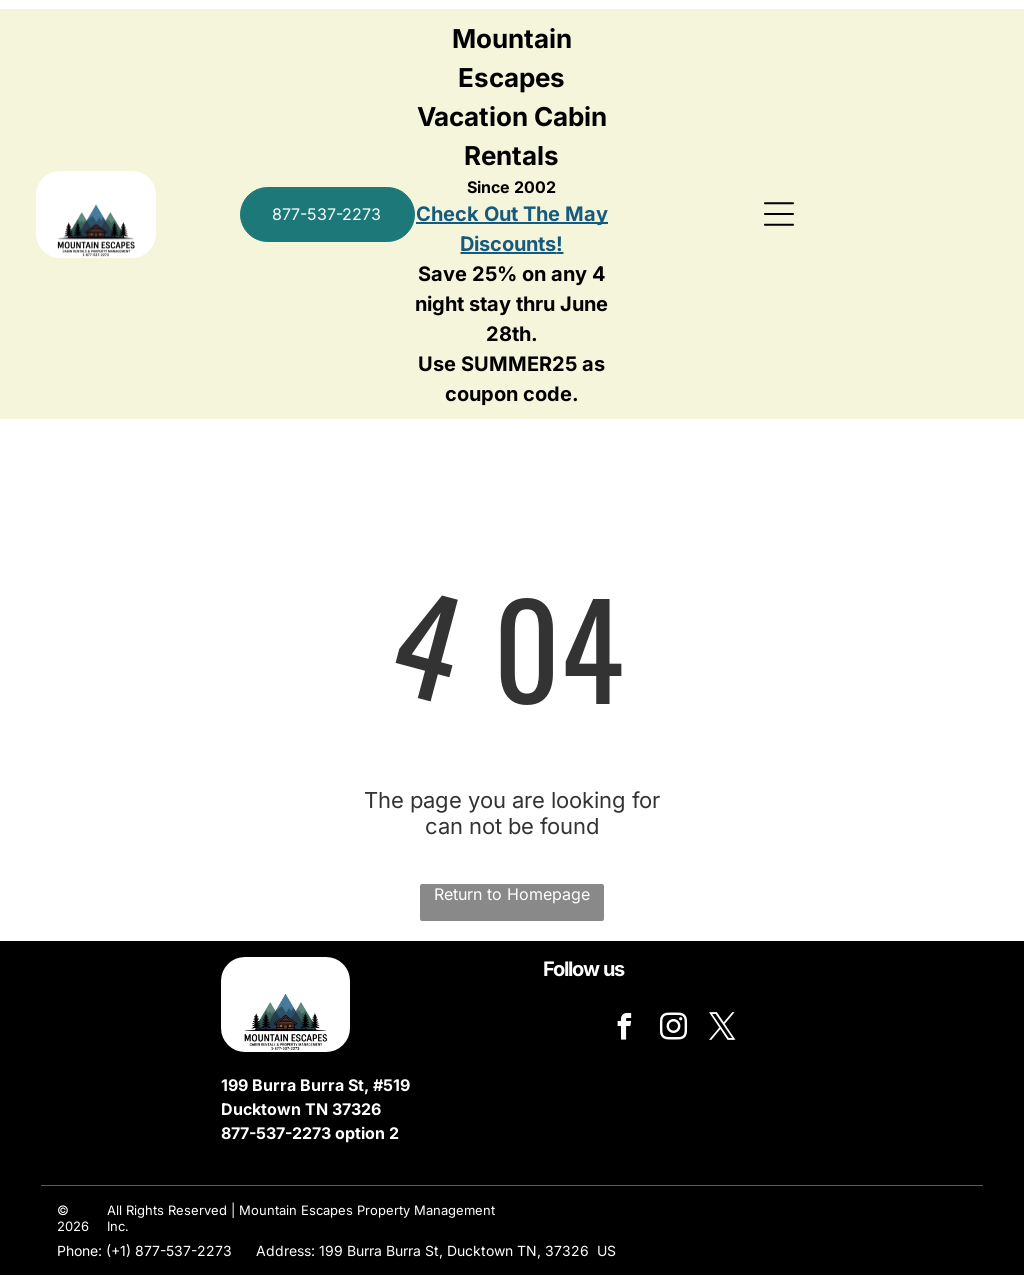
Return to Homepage (512, 895)
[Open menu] (779, 215)
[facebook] (624, 1030)
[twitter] (722, 1030)
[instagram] (673, 1030)
